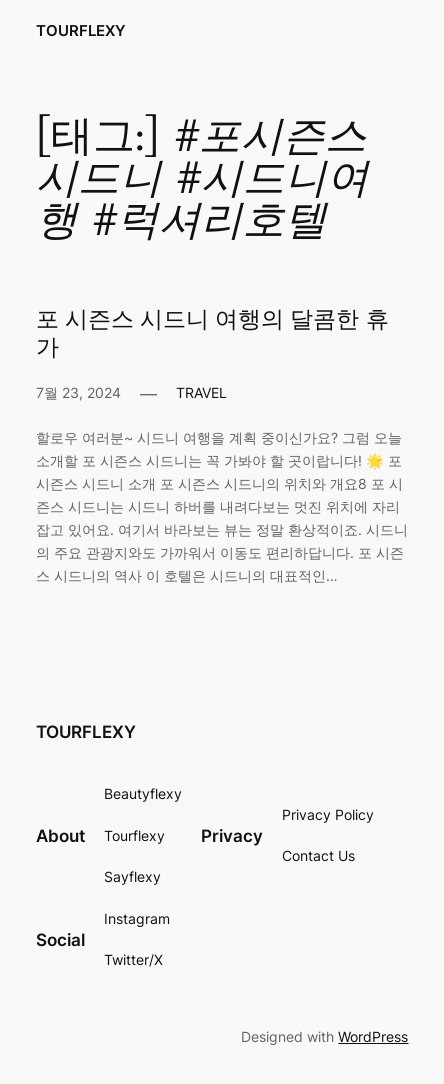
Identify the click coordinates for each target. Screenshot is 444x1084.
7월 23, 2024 (78, 392)
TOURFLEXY (81, 31)
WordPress (373, 1036)
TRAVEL (201, 392)
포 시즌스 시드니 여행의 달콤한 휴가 (212, 334)
